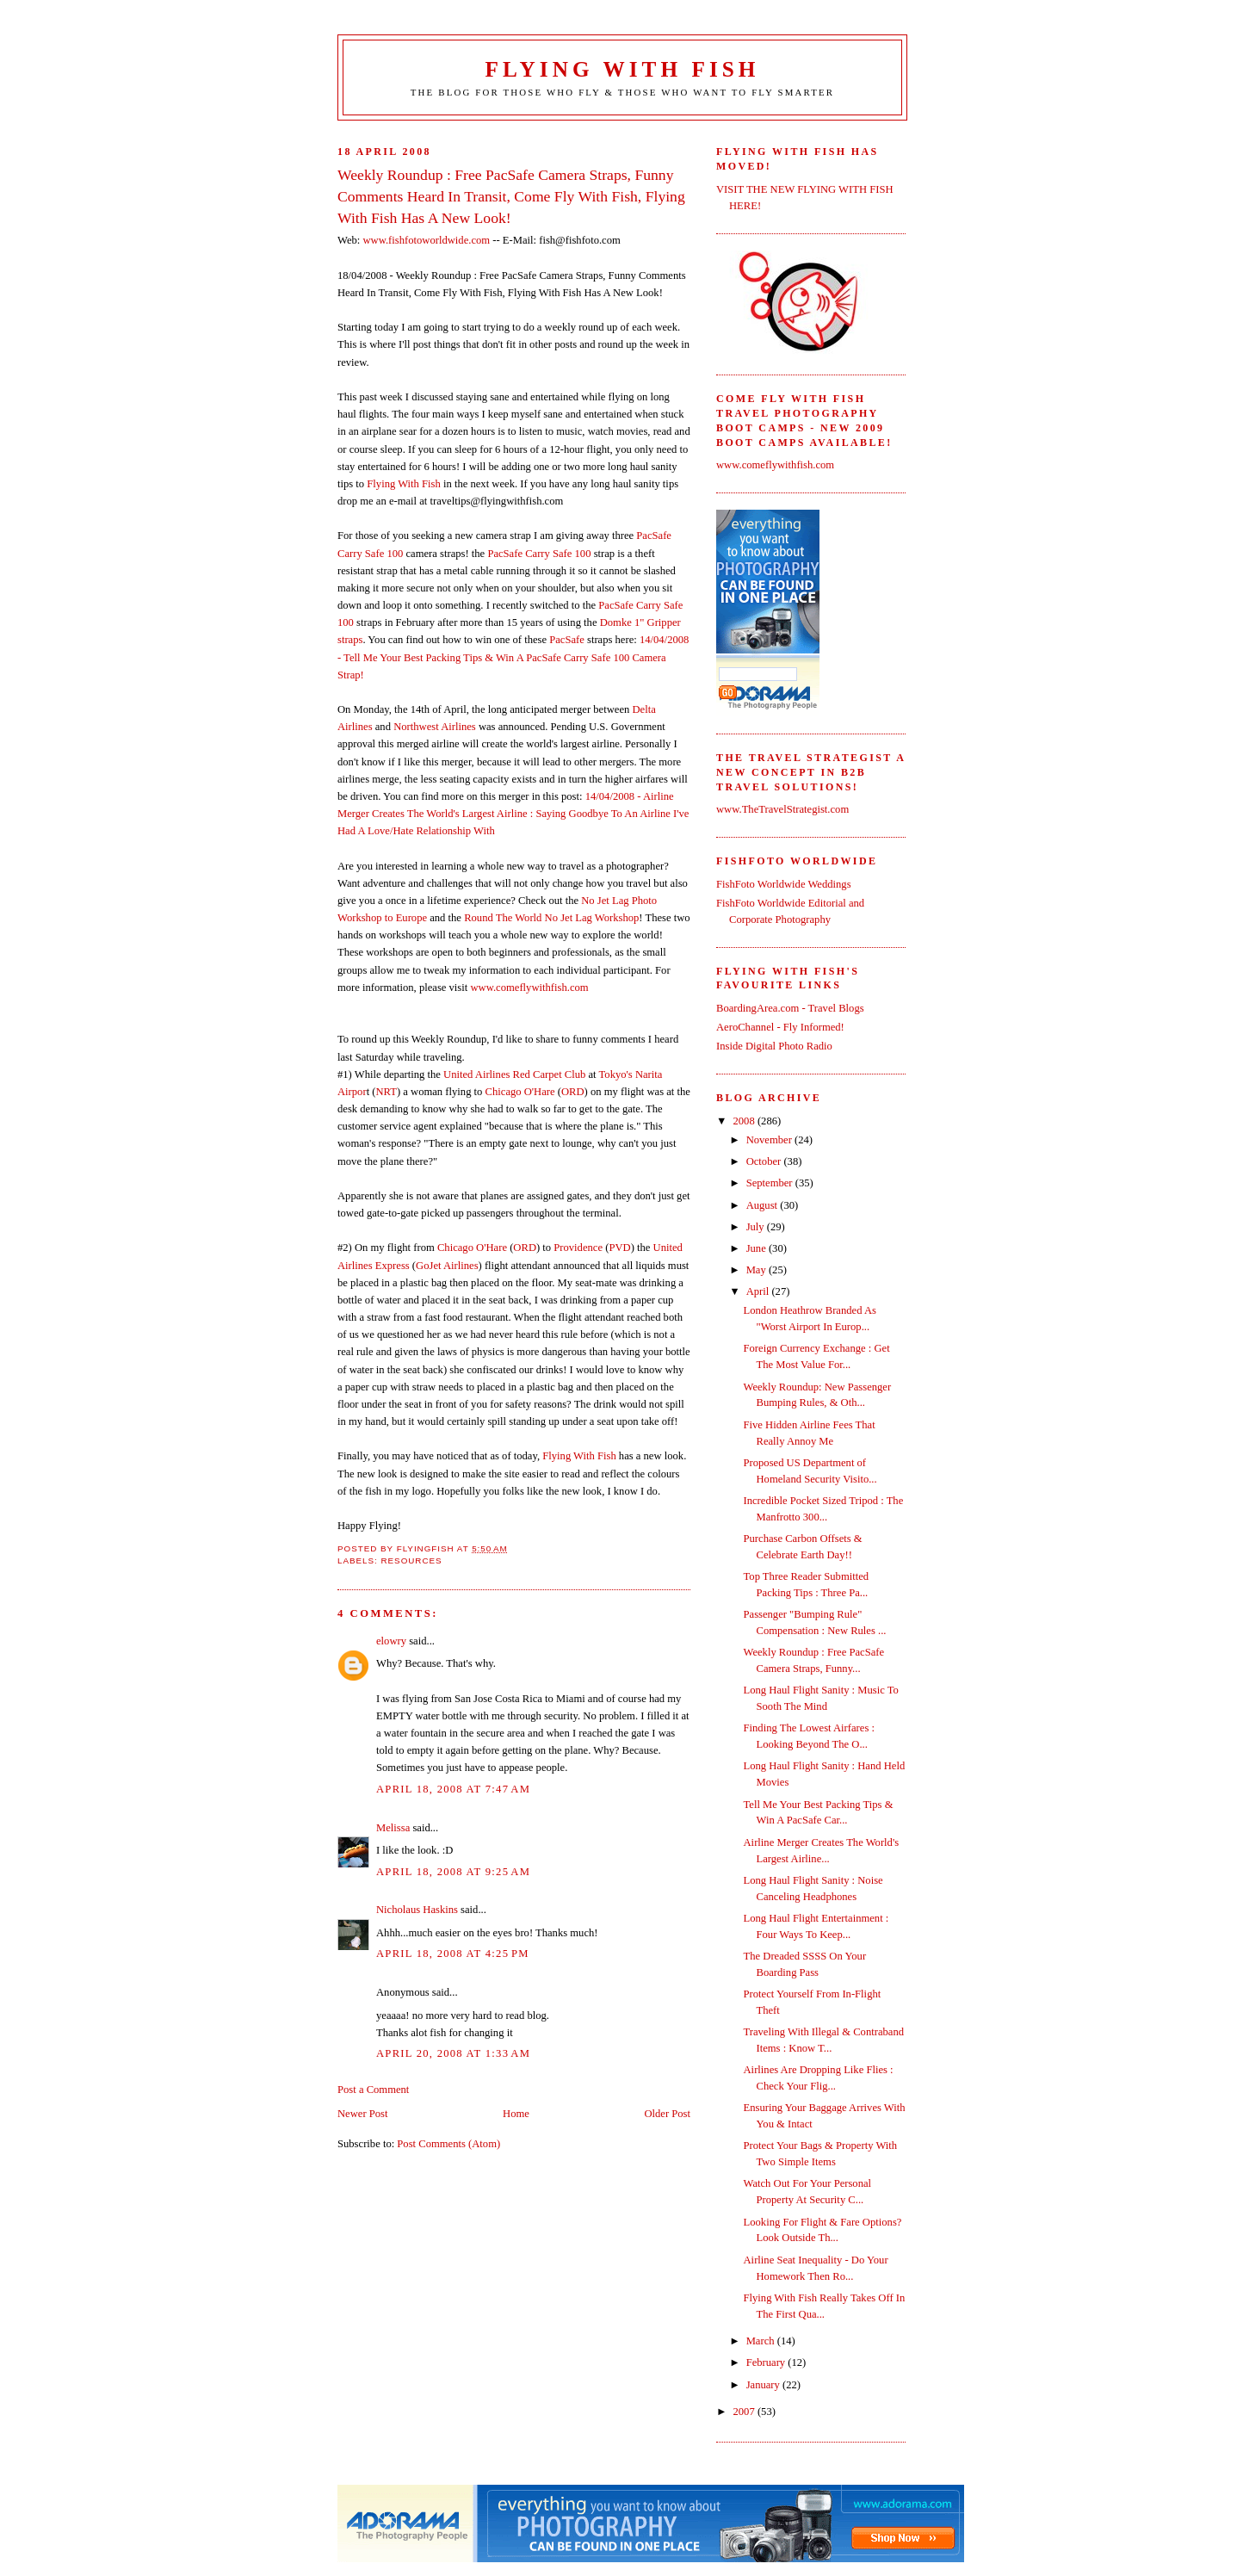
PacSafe (566, 640)
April (759, 1291)
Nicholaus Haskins (417, 1910)
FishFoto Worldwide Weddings (783, 884)
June (757, 1248)
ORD (572, 1092)
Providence (578, 1248)
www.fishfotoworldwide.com (426, 240)
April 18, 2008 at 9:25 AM (453, 1872)
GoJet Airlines (447, 1266)
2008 (745, 1121)
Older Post (667, 2114)
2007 (745, 2412)
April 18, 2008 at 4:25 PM (452, 1953)
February (767, 2362)
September (770, 1183)
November (770, 1140)
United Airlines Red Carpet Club (514, 1074)
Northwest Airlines (434, 727)
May (757, 1270)
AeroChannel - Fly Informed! (780, 1027)
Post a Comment (373, 2090)
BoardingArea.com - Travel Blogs (790, 1008)
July (756, 1227)
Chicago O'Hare (520, 1092)
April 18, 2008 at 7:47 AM (453, 1789)
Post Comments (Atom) (448, 2144)
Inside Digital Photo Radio (774, 1046)
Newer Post (362, 2114)
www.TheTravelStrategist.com (782, 809)
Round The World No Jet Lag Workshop (551, 918)
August (763, 1205)
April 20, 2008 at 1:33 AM (453, 2053)
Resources (411, 1560)
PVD (619, 1248)
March (761, 2341)
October (765, 1161)
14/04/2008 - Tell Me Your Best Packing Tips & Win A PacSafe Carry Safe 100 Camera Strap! (513, 657)
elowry (391, 1641)
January (764, 2385)
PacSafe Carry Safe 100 (539, 554)
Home (516, 2114)
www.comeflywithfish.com (529, 987)
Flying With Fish (622, 69)
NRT (385, 1092)
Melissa (393, 1828)
